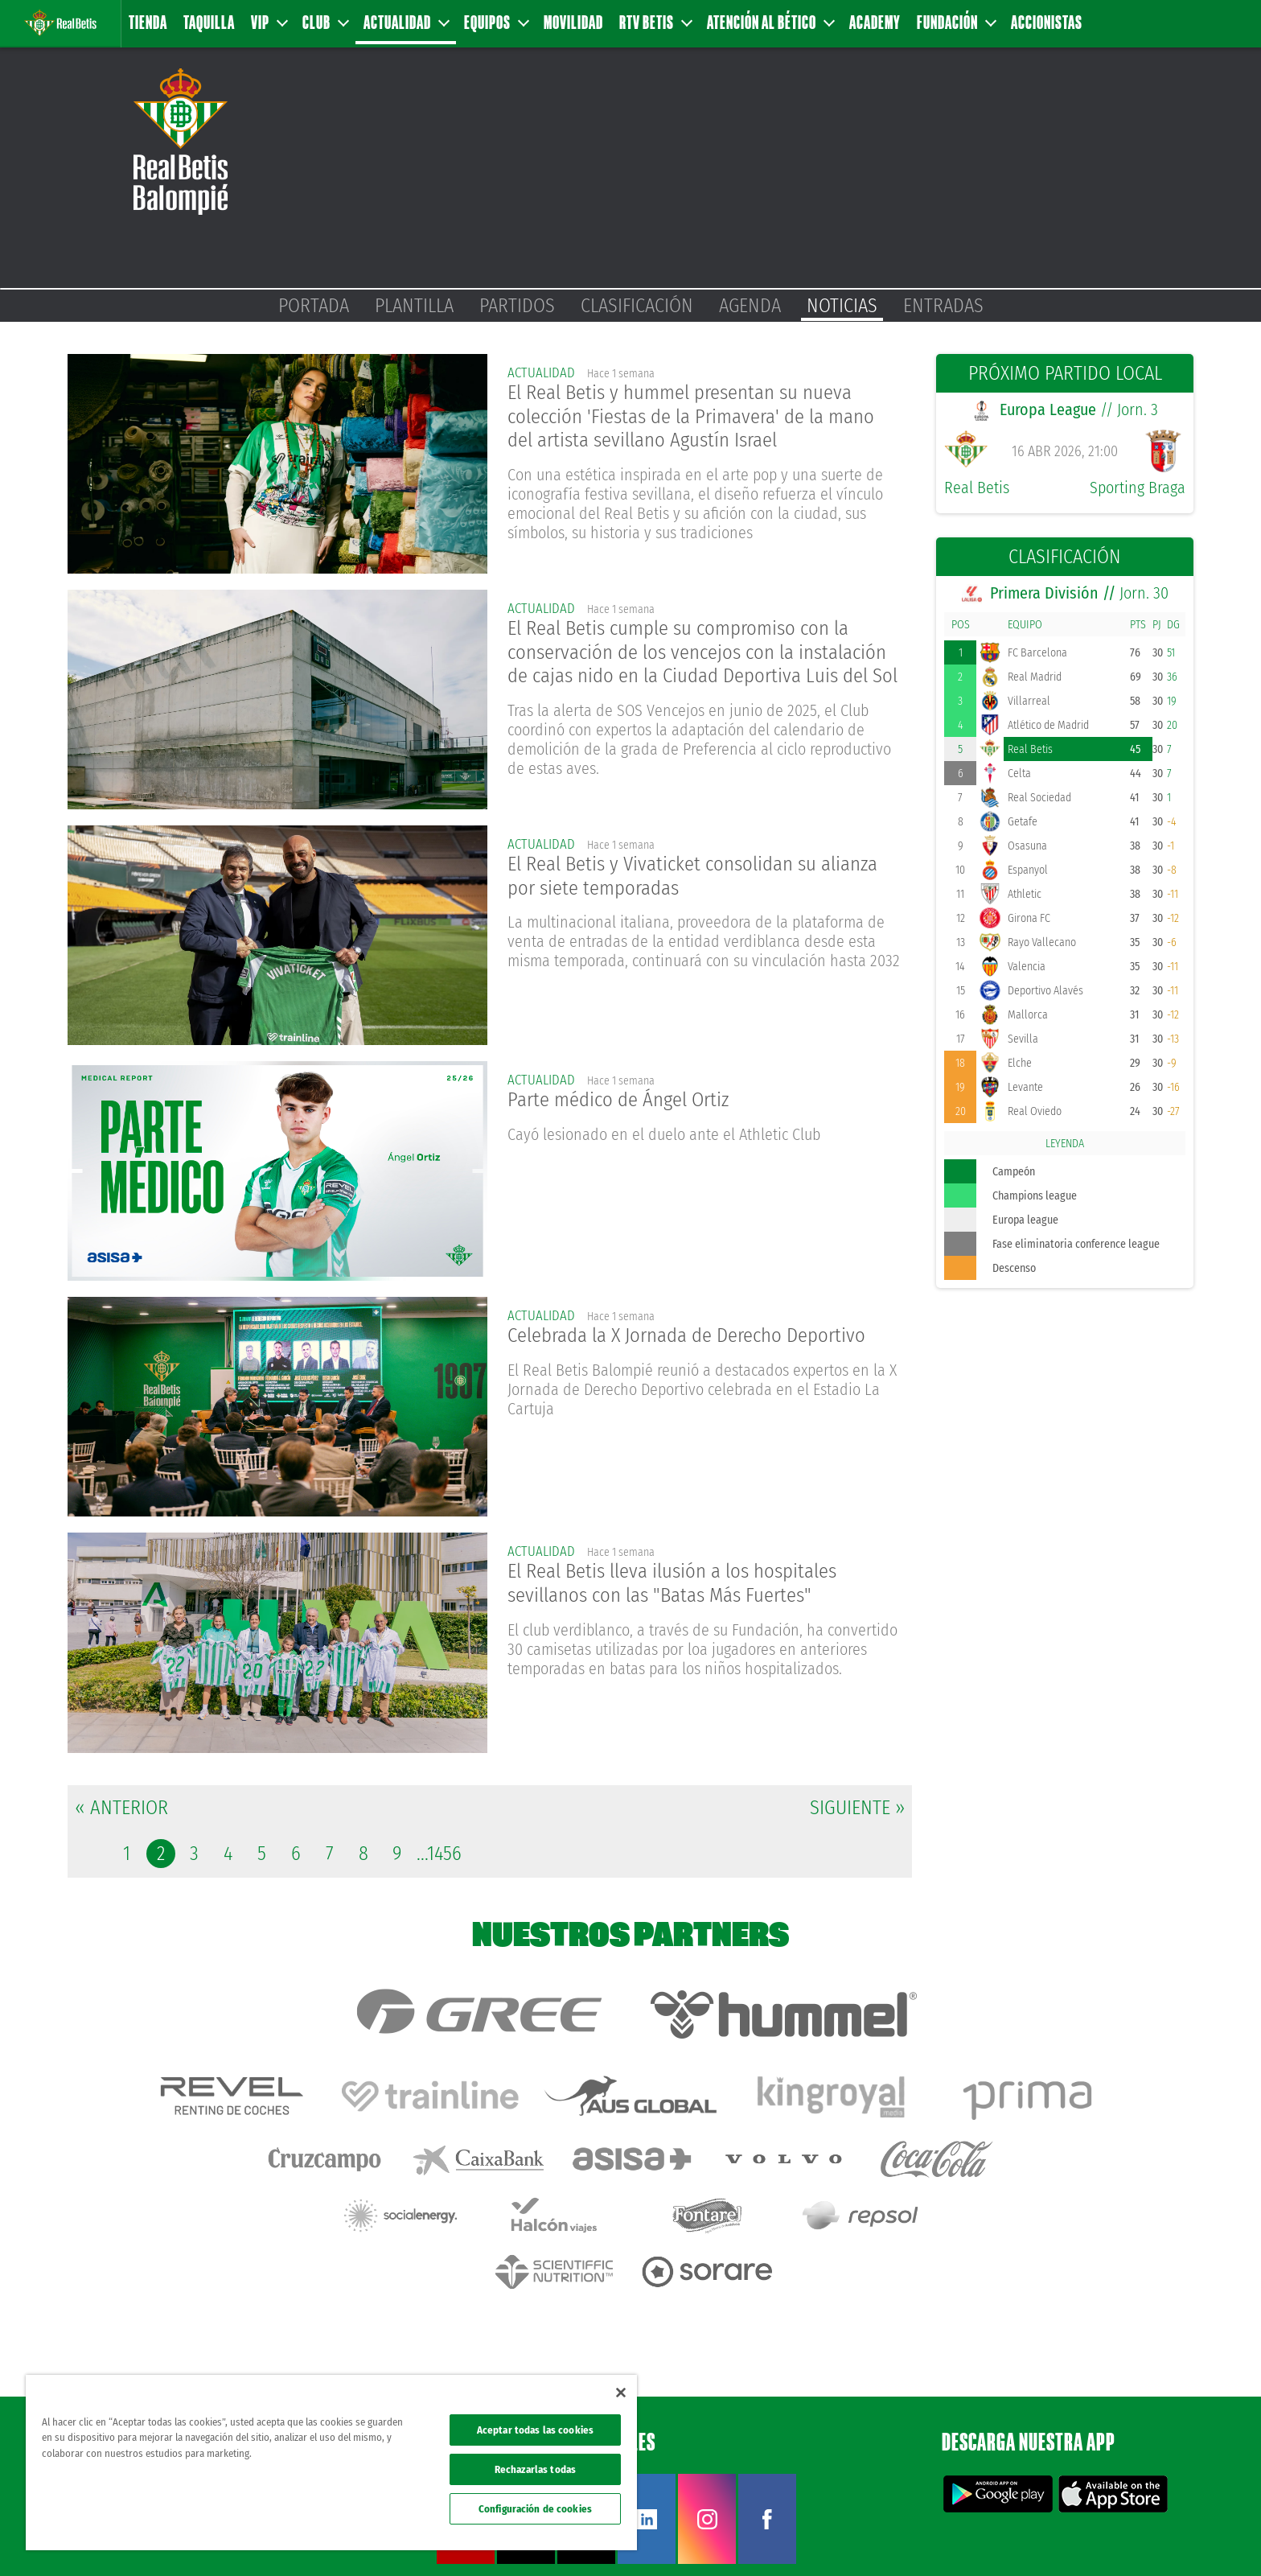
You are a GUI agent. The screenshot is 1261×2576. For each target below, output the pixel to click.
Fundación (956, 22)
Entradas (943, 305)
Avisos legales (945, 2537)
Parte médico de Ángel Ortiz (624, 1101)
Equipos (496, 22)
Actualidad (406, 22)
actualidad (542, 372)
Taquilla (209, 22)
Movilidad (573, 22)
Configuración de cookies (535, 2509)
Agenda (750, 305)
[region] (331, 2462)
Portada (313, 305)
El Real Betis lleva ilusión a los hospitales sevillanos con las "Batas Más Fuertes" (682, 1586)
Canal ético (1203, 2537)
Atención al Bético (770, 22)
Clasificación (637, 305)
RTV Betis (655, 22)
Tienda (148, 22)
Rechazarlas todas (535, 2469)
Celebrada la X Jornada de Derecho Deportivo (698, 1337)
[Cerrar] (621, 2392)
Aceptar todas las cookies (535, 2430)
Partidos (517, 305)
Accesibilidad (1144, 2537)
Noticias (842, 305)
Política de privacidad (1025, 2537)
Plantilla (414, 305)
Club (324, 22)
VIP (268, 22)
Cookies (1093, 2537)
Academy (875, 22)
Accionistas (1046, 22)
